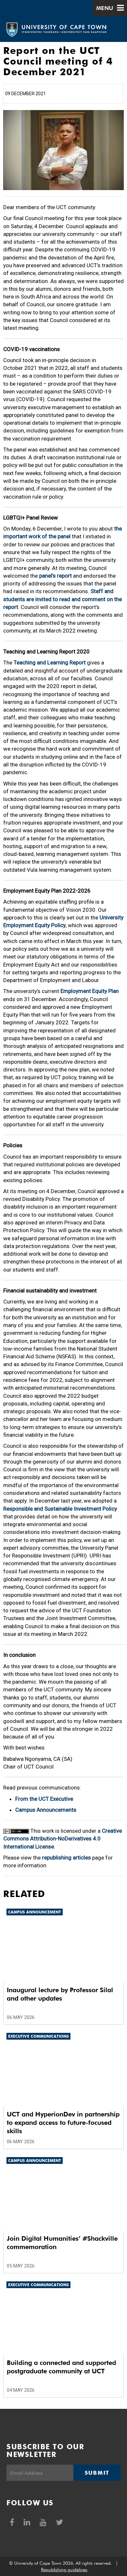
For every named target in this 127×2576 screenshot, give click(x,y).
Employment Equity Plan (89, 991)
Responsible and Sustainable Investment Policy (60, 1509)
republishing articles (66, 1857)
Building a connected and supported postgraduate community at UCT (61, 2367)
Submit (97, 2473)
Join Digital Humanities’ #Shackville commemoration (62, 2243)
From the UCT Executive (44, 1799)
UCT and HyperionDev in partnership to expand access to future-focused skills (63, 2122)
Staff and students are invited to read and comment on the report (62, 599)
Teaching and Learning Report (50, 662)
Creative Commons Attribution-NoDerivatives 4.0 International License (62, 1839)
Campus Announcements (45, 1810)
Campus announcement (34, 1912)
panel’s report (55, 576)
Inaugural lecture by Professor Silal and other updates (60, 1994)
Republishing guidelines (64, 2569)
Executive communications (38, 2036)
